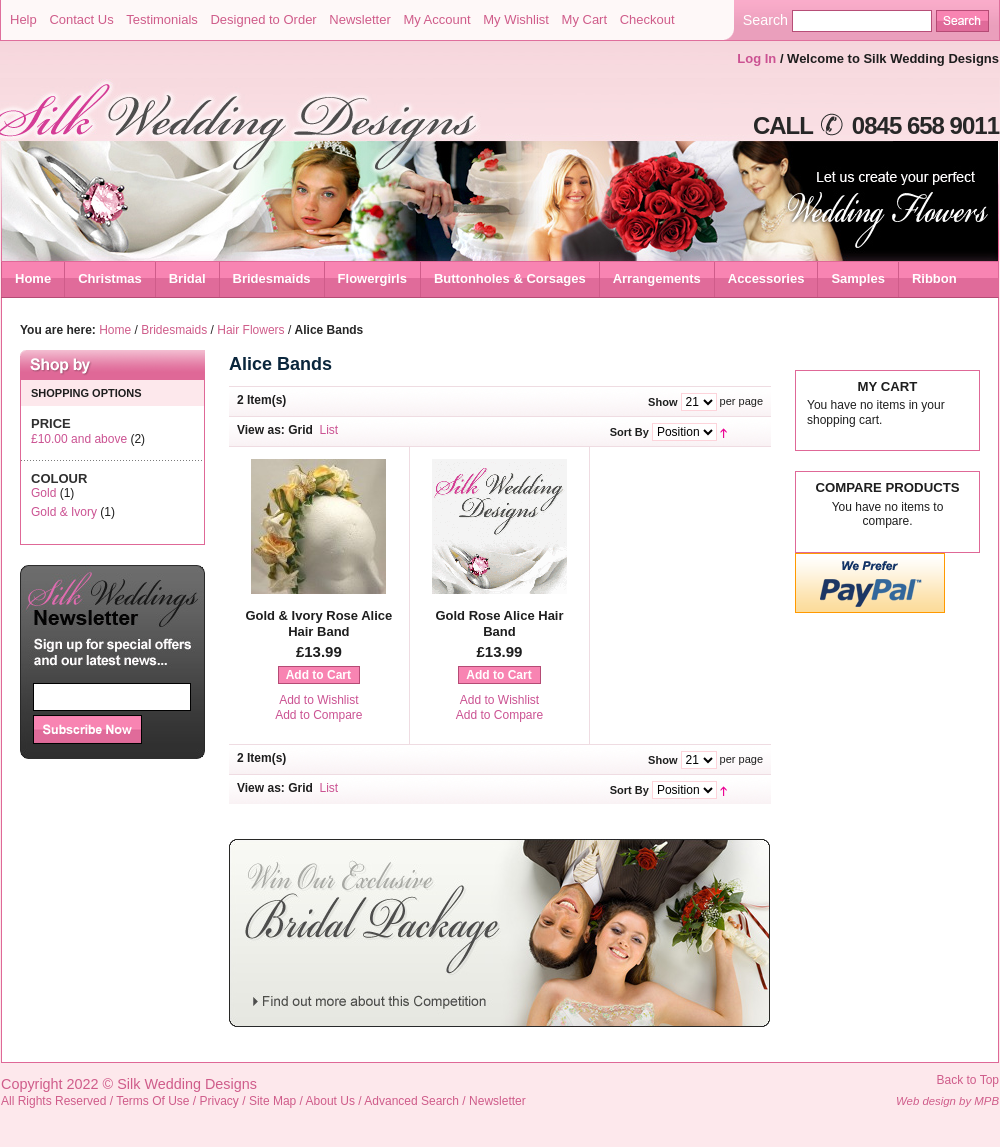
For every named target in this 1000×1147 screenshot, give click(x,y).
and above (79, 439)
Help (23, 19)
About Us (330, 1101)
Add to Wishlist (318, 700)
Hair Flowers (250, 330)
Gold (43, 493)
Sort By (629, 432)
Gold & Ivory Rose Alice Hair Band (318, 623)
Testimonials (162, 19)
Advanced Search (411, 1101)
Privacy (219, 1101)
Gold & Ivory (64, 512)
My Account (436, 19)
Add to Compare (318, 715)
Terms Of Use (152, 1101)
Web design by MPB (947, 1101)
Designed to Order (263, 19)
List (329, 430)
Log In (756, 58)
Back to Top (968, 1080)
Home (33, 278)
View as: (261, 430)
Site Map (272, 1101)
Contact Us (81, 19)
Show (662, 402)
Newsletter (359, 19)
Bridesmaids (174, 330)
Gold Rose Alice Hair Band (499, 623)
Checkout (647, 19)
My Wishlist (516, 19)
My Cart (585, 19)
